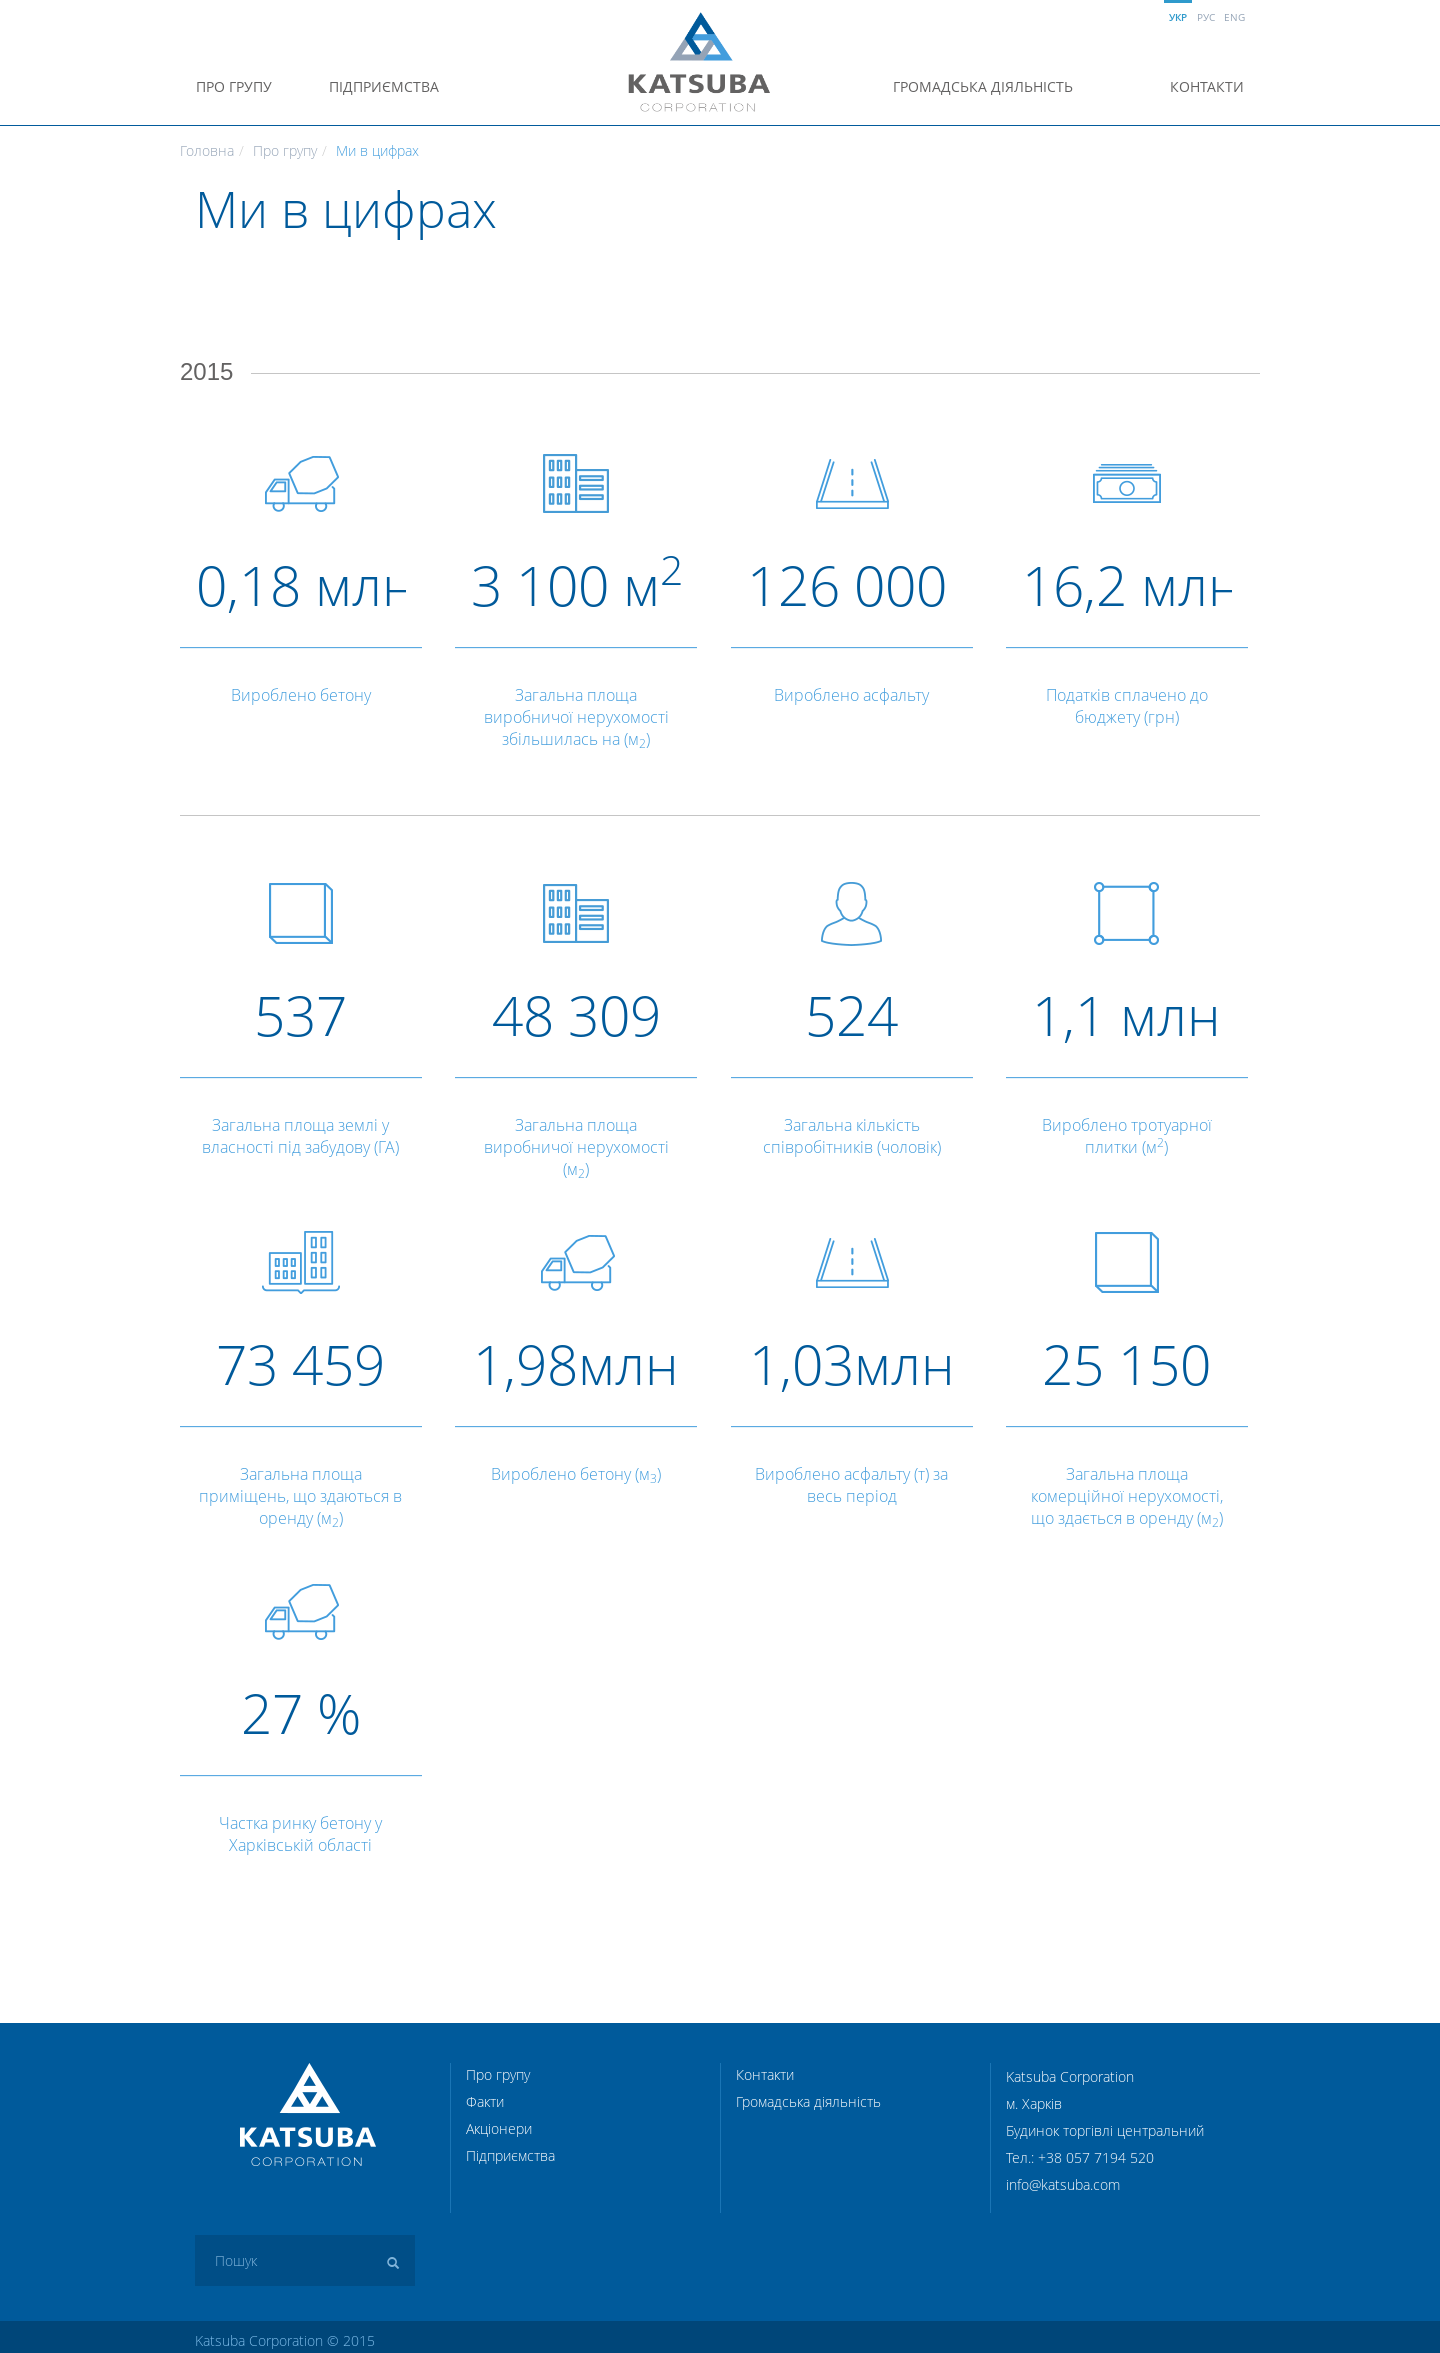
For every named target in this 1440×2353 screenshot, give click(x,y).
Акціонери (499, 2128)
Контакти (1207, 86)
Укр (1178, 17)
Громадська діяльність (983, 86)
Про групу (234, 86)
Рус (1206, 17)
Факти (485, 2101)
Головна (207, 150)
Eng (1234, 17)
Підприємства (384, 86)
